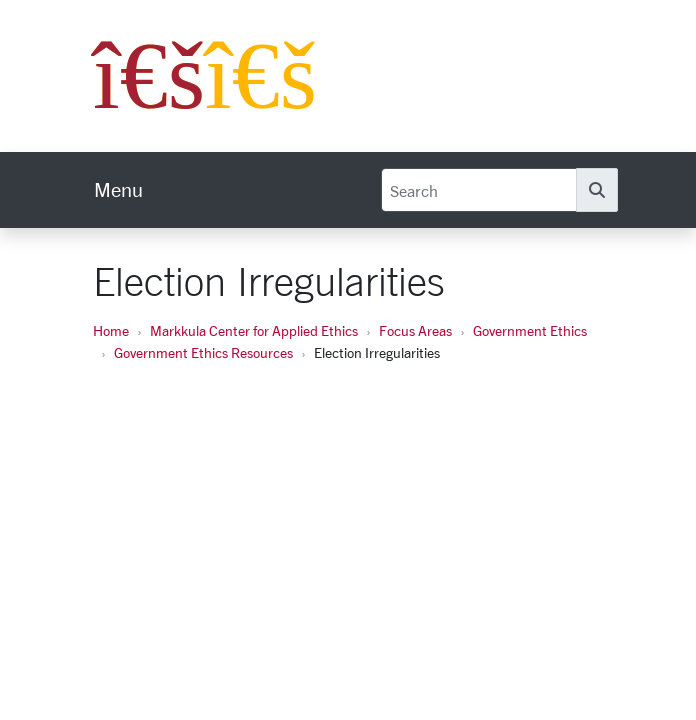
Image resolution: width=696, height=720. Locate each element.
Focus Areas (415, 330)
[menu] (118, 190)
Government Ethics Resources (203, 352)
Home (111, 330)
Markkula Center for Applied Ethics (254, 330)
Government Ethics (530, 330)
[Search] (479, 190)
